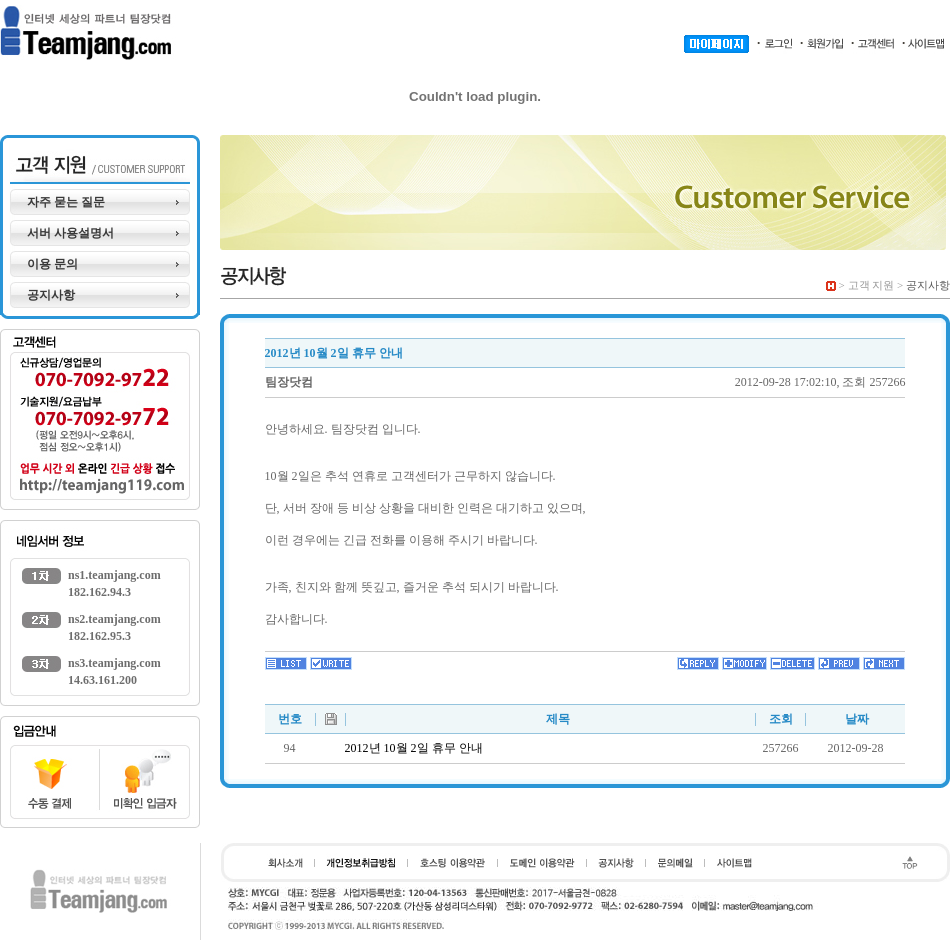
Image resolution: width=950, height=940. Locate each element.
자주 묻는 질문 (66, 202)
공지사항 (51, 295)
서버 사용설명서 (70, 233)
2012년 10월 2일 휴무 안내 (414, 748)
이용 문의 (52, 264)
